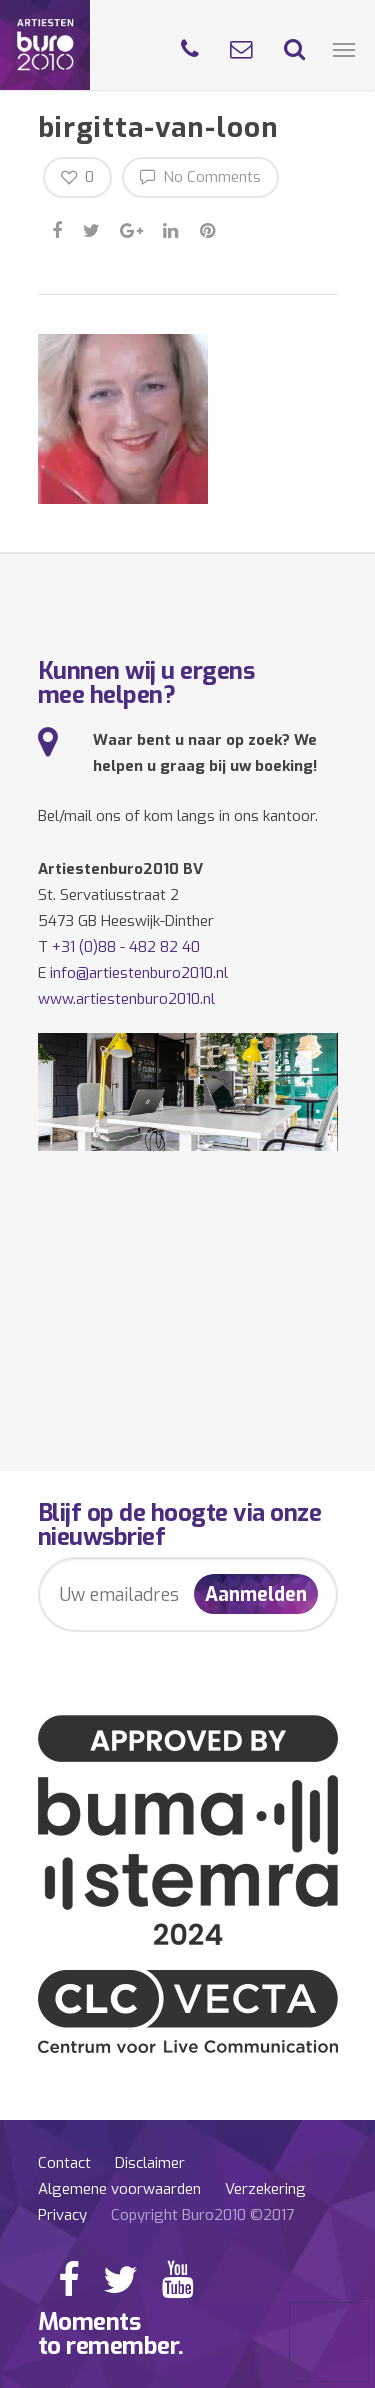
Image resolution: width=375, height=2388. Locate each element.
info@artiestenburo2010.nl (139, 973)
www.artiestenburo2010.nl (126, 999)
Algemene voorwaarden (119, 2189)
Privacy (62, 2215)
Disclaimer (150, 2163)
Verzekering (265, 2189)
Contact (64, 2163)
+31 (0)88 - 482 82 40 (126, 947)
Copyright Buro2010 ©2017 (202, 2215)
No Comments (200, 176)
